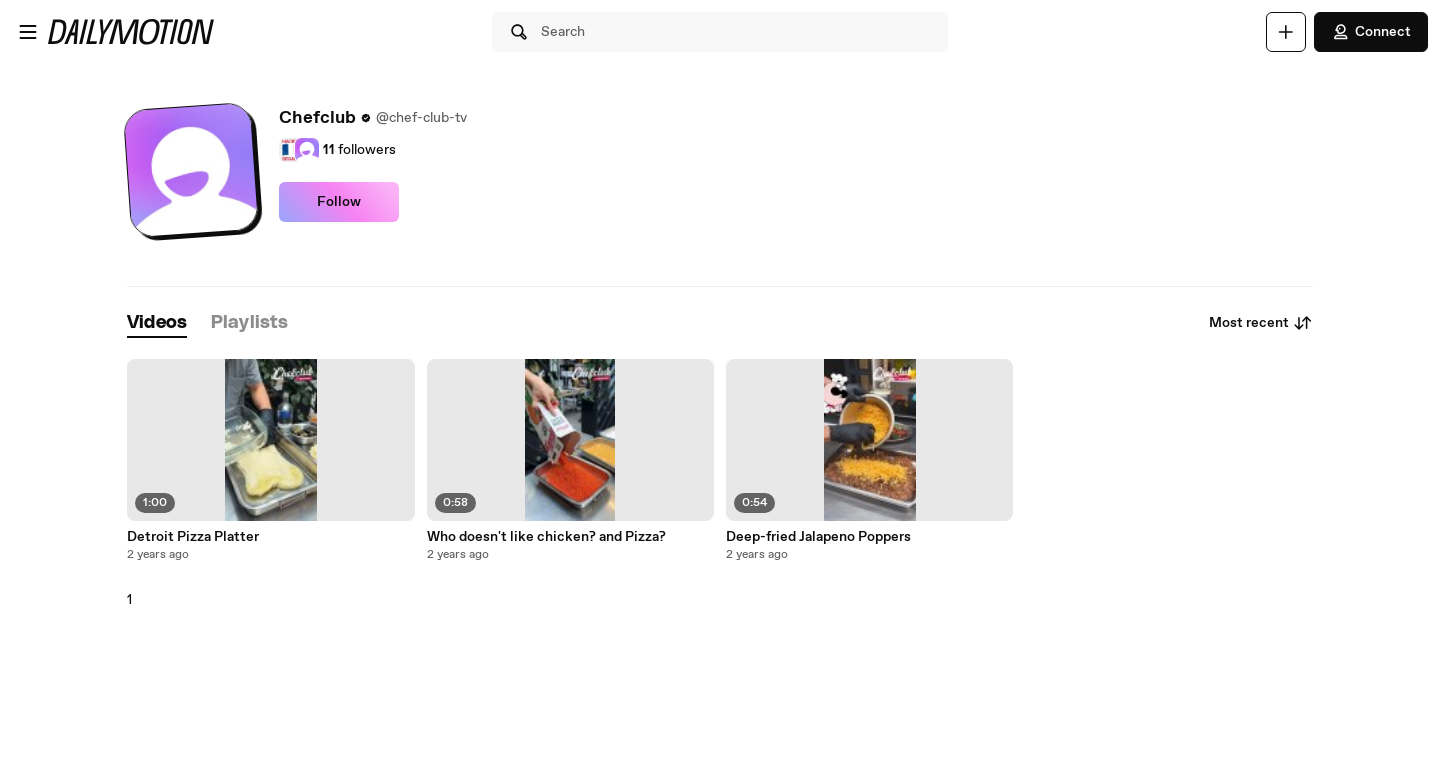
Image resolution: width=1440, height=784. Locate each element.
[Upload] (1286, 32)
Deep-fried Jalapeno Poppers (818, 537)
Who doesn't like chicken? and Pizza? (546, 537)
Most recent (1261, 323)
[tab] (157, 323)
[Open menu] (28, 32)
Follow (339, 202)
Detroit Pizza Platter (193, 537)
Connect (1371, 32)
